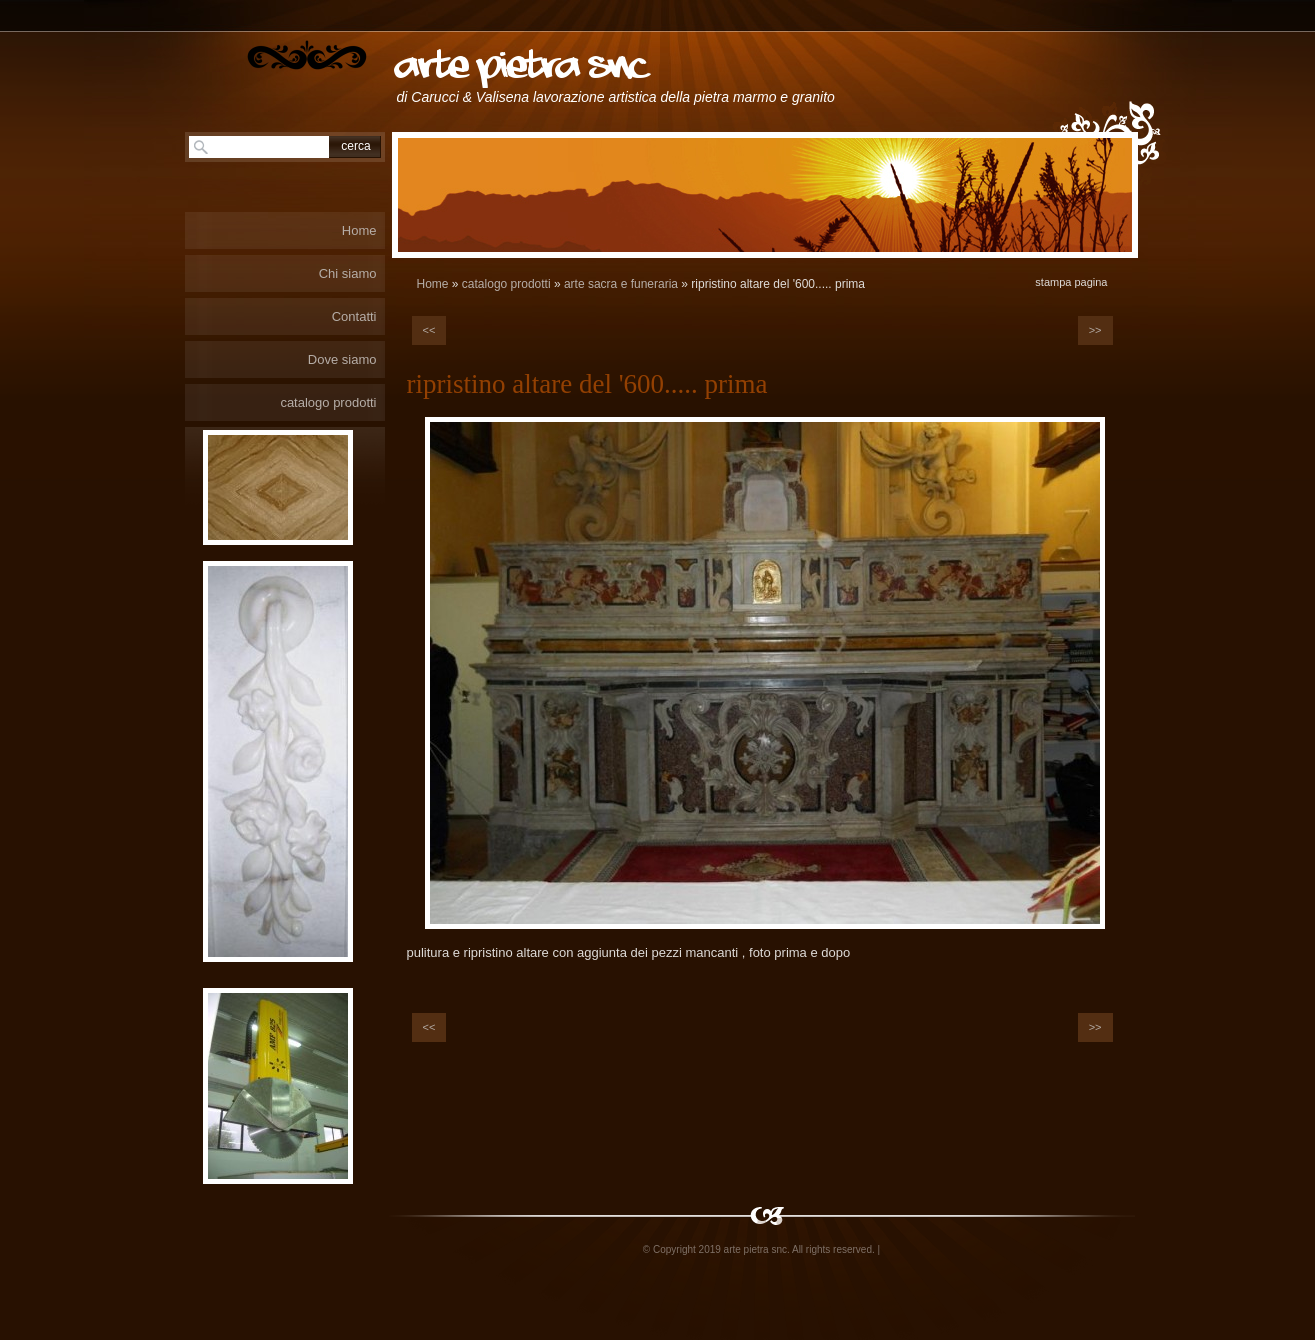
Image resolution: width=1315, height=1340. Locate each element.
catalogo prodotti (506, 284)
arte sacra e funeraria (621, 284)
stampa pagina (1071, 282)
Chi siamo (348, 273)
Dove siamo (342, 359)
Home (433, 284)
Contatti (354, 316)
